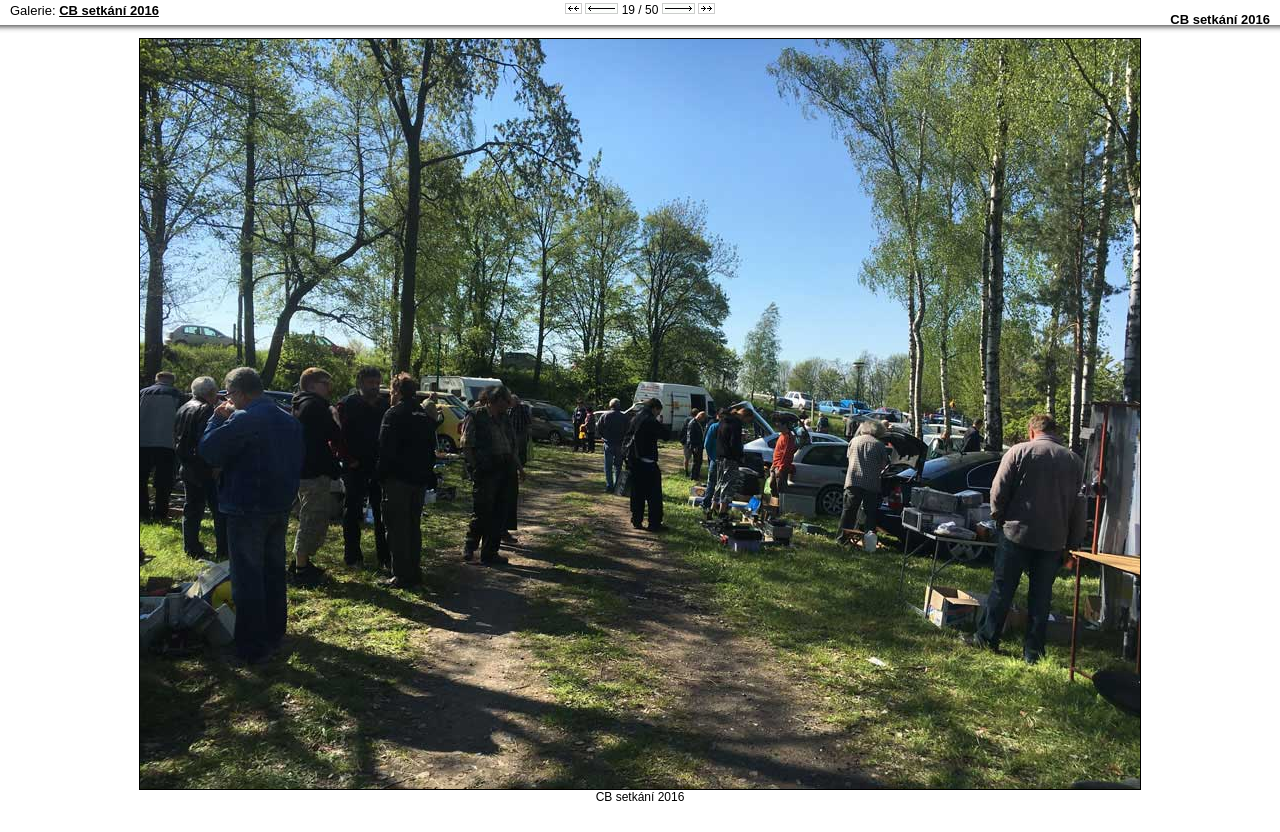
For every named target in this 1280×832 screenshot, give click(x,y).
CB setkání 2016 (109, 10)
